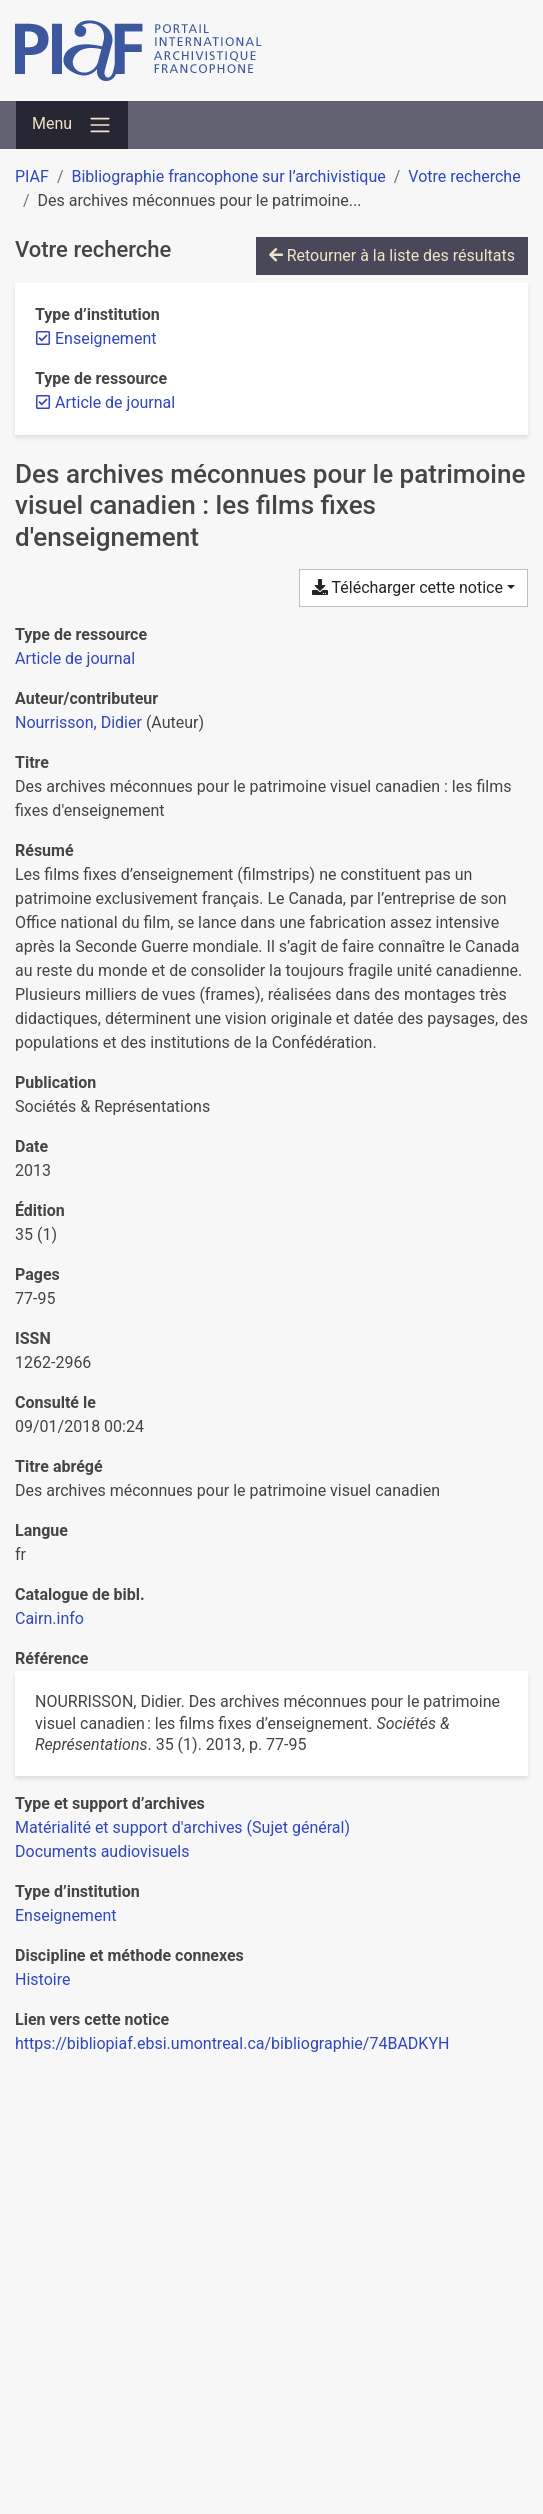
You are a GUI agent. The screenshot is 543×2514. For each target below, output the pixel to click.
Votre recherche (464, 176)
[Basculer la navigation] (72, 125)
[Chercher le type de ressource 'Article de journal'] (75, 658)
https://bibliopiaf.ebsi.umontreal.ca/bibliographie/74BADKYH (232, 2043)
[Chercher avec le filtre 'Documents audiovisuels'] (102, 1851)
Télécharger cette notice (407, 587)
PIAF (32, 176)
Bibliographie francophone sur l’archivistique (228, 176)
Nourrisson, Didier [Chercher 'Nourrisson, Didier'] (78, 722)
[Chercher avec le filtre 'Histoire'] (42, 1979)
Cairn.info (49, 1618)
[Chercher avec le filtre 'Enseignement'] (65, 1915)
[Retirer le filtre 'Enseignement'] (105, 338)
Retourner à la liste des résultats (392, 255)
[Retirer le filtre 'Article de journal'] (115, 402)
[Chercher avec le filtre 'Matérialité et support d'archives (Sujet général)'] (182, 1827)
